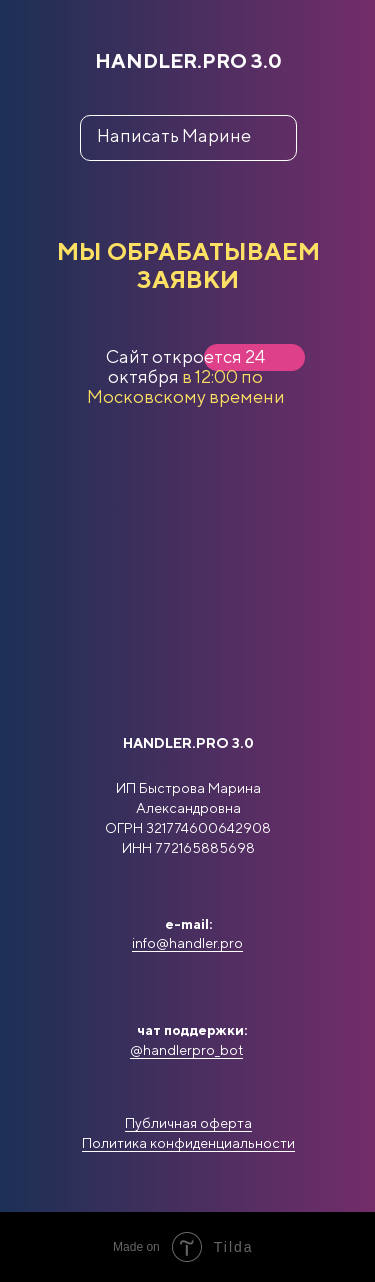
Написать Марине (174, 135)
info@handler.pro (187, 943)
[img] (188, 894)
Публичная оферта (188, 1123)
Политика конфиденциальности (188, 1143)
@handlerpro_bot (186, 1050)
